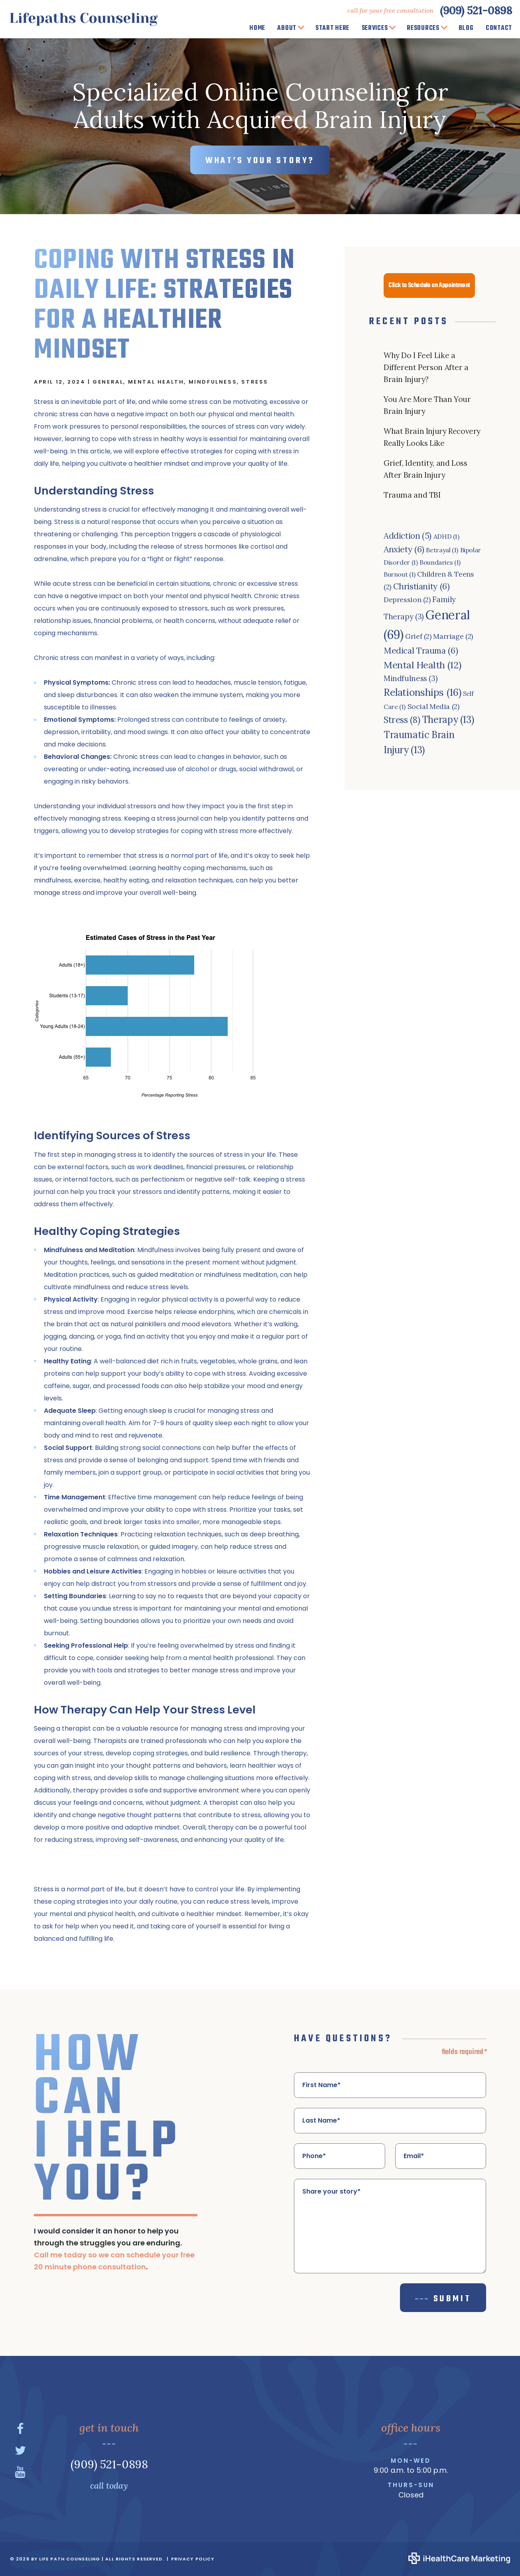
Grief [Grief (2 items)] (418, 636)
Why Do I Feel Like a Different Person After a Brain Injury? (426, 367)
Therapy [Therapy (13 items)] (448, 719)
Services (375, 28)
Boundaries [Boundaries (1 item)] (440, 562)
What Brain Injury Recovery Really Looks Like (432, 437)
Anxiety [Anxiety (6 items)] (404, 549)
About (286, 28)
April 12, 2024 (59, 382)
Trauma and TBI (412, 495)
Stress (254, 382)
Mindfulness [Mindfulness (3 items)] (410, 678)
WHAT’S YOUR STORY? (260, 160)
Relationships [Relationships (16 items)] (422, 692)
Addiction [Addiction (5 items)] (407, 535)
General (108, 382)
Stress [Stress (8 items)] (402, 719)
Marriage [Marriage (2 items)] (453, 636)
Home (257, 28)
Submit (452, 2299)
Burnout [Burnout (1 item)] (400, 574)
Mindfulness (213, 382)
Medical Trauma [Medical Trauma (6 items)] (421, 650)
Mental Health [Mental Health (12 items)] (422, 665)
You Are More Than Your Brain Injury (427, 405)
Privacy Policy (192, 2559)
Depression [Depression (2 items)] (407, 599)
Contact (499, 28)
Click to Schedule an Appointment (429, 285)
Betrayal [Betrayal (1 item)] (442, 550)
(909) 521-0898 (476, 10)
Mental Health (156, 382)
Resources (423, 28)
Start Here (332, 28)
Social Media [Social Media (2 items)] (433, 706)
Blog (466, 28)
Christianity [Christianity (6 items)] (421, 586)
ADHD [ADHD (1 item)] (446, 536)
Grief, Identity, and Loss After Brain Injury (425, 469)
